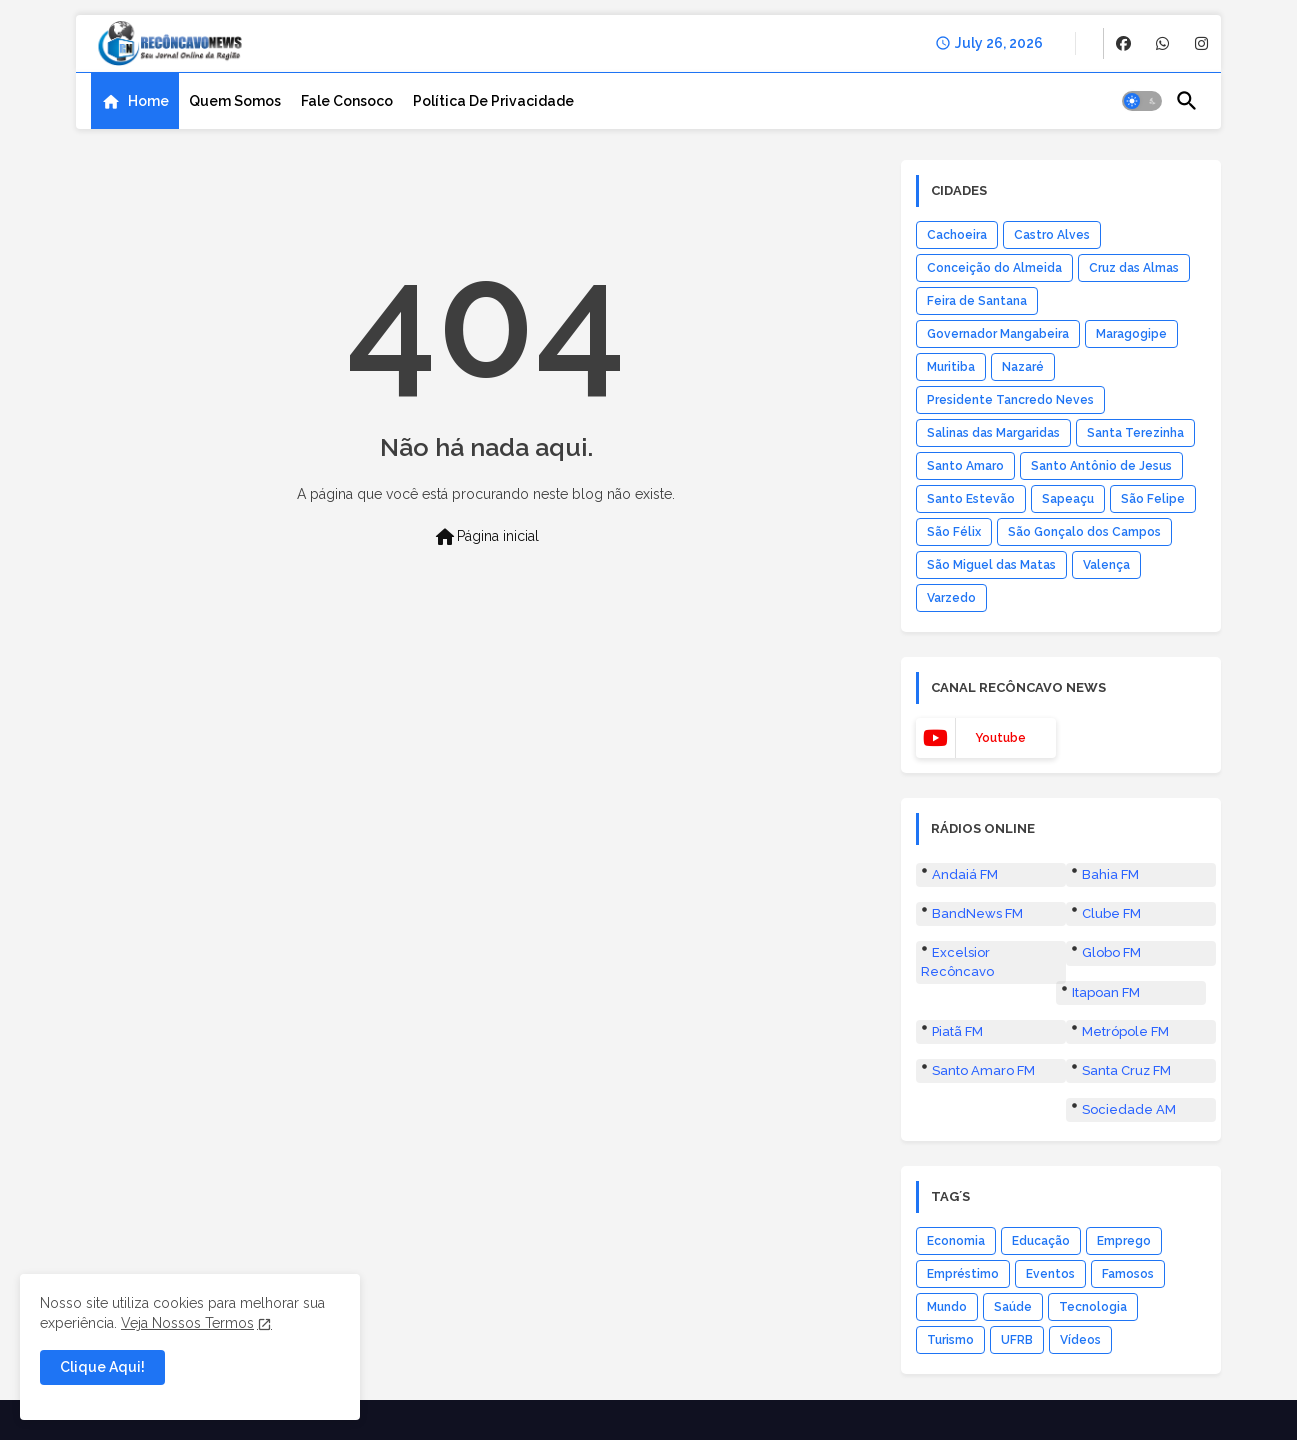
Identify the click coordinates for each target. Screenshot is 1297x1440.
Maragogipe (1131, 334)
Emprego (1124, 1241)
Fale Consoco (347, 101)
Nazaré (1023, 367)
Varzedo (951, 598)
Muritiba (951, 367)
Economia (956, 1241)
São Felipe (1153, 499)
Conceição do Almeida (994, 268)
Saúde (1013, 1307)
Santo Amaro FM (983, 1070)
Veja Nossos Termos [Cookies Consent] (187, 1323)
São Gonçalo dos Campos (1084, 532)
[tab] (135, 101)
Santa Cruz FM (1126, 1070)
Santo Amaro (965, 466)
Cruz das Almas (1134, 268)
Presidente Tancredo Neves (1010, 400)
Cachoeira (957, 235)
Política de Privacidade (493, 101)
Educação (1041, 1241)
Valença (1106, 565)
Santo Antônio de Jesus (1101, 466)
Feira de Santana (977, 301)
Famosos (1128, 1274)
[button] (1142, 101)
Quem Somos (235, 101)
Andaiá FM (965, 874)
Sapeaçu (1068, 499)
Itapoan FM (1106, 992)
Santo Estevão (971, 499)
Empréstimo (963, 1274)
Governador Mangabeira (998, 334)
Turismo (950, 1340)
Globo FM (1111, 952)
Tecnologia (1093, 1307)
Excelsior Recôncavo (957, 961)
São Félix (954, 532)
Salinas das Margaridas (993, 433)
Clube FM (1111, 913)
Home (148, 101)
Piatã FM (957, 1031)
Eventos (1050, 1274)
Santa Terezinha (1135, 433)
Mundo (947, 1307)
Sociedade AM (1129, 1109)
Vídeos (1080, 1340)
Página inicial (486, 537)
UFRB (1017, 1340)
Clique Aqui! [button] (102, 1367)
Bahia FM (1110, 874)
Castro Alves (1052, 235)
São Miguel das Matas (991, 565)
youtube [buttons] (1000, 738)
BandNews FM (977, 913)
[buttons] (1123, 43)
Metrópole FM (1125, 1031)
